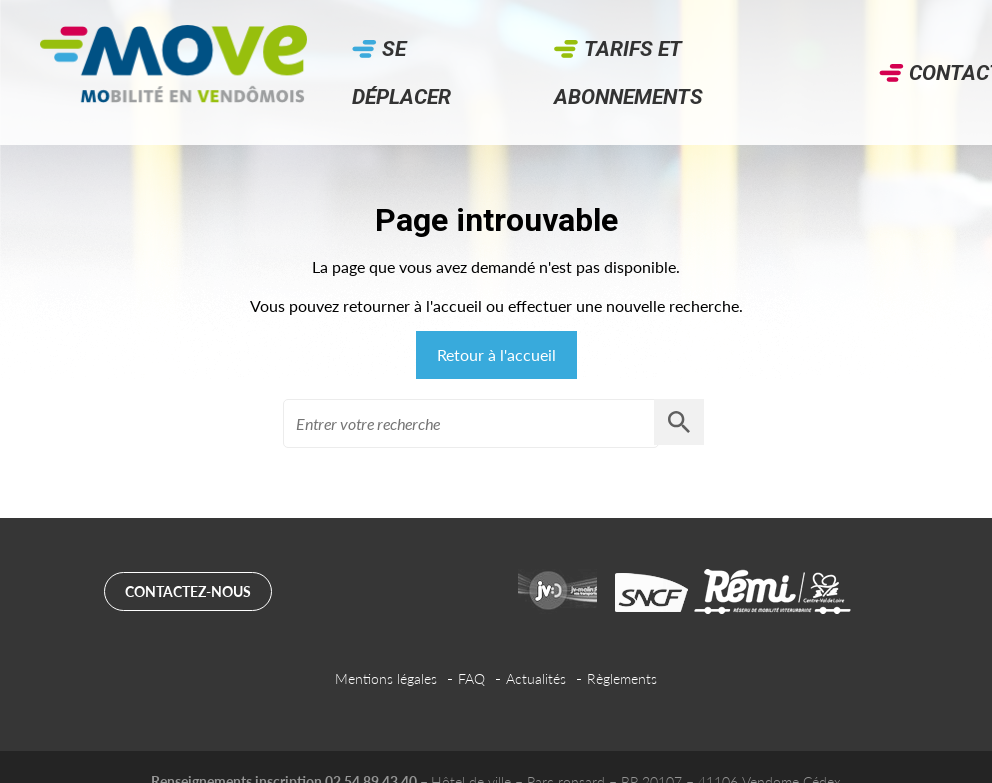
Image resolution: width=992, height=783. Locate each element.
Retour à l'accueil (496, 354)
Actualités (536, 678)
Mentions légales (386, 678)
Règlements (622, 678)
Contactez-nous (188, 591)
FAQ (471, 678)
